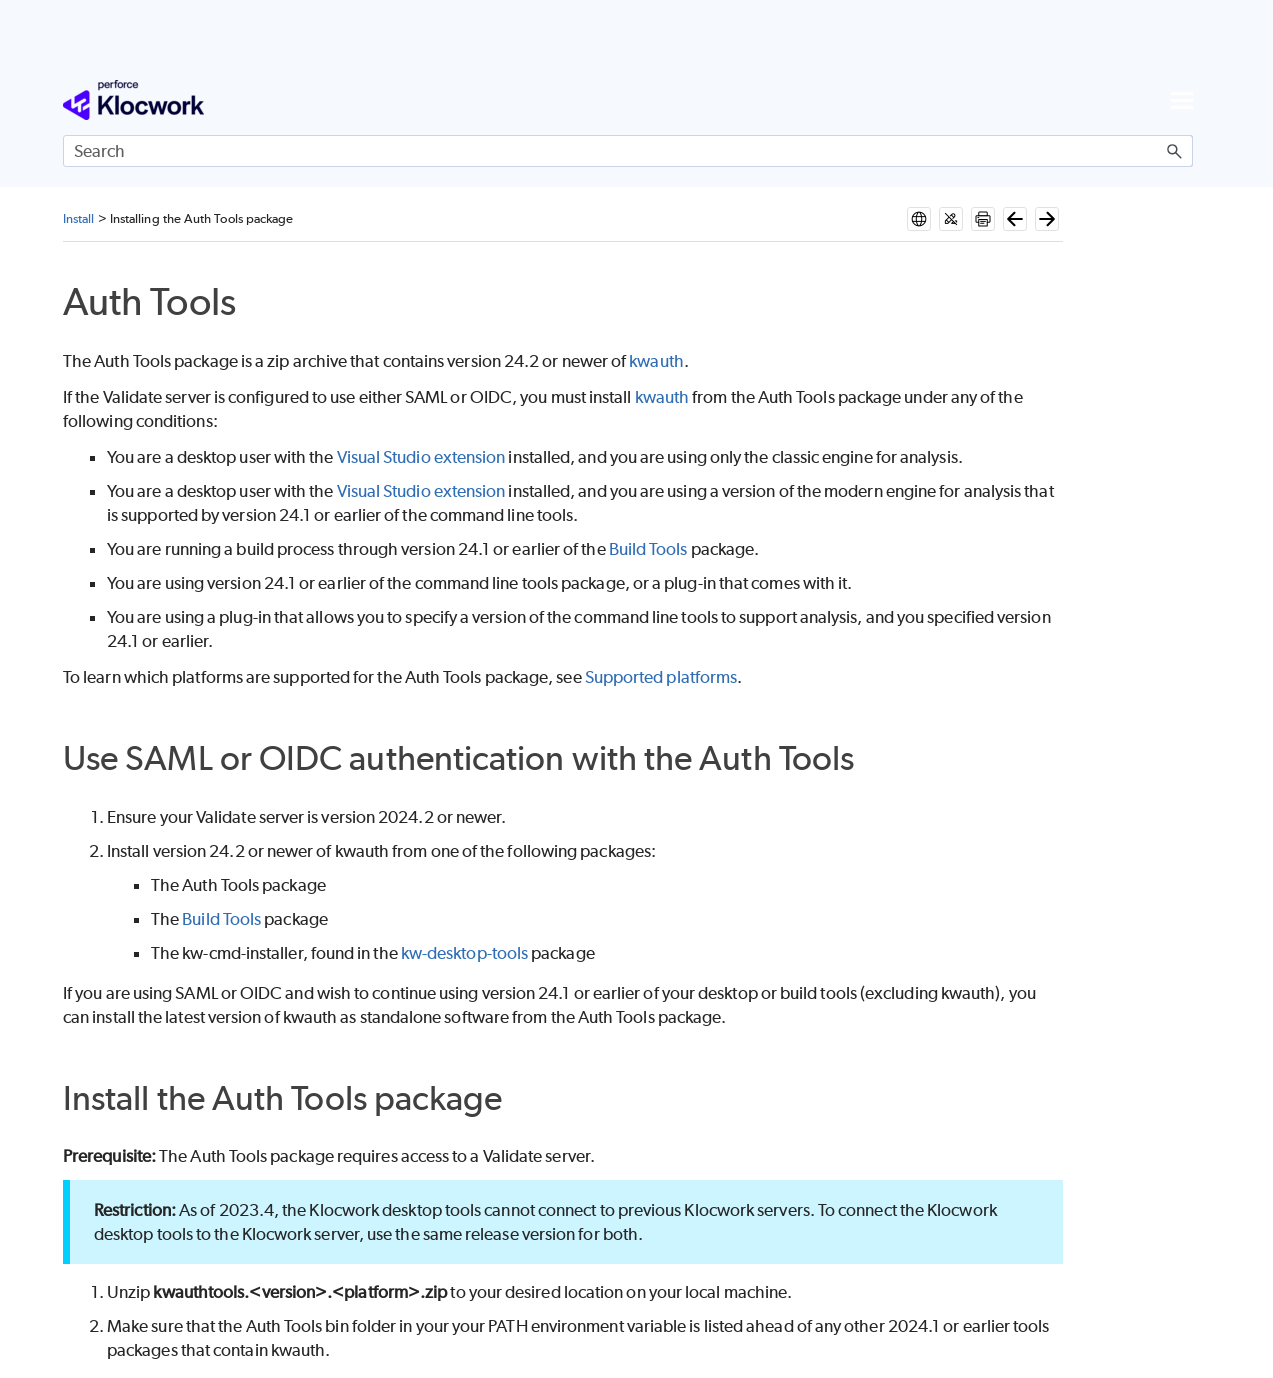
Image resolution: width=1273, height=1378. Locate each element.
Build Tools (648, 549)
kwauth (656, 361)
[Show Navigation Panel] (1182, 100)
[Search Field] (628, 151)
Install (79, 218)
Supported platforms (661, 677)
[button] (1175, 151)
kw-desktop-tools (464, 953)
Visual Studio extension (421, 457)
